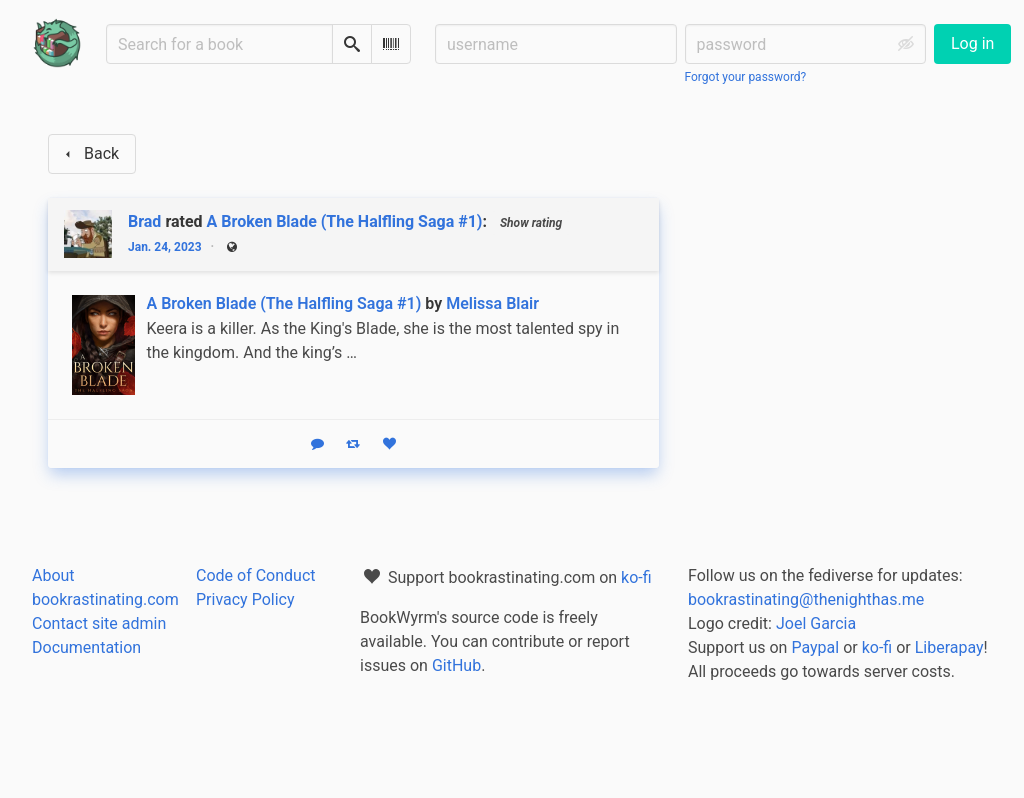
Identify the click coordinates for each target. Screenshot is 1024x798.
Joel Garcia (816, 623)
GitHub (456, 665)
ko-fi (636, 577)
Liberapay (949, 647)
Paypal (815, 647)
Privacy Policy (245, 599)
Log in (972, 43)
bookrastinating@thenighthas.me (806, 599)
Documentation (86, 647)
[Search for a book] (219, 44)
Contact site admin (99, 623)
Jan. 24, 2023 (165, 247)
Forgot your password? (746, 77)
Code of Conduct (256, 575)
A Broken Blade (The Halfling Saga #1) (345, 221)
